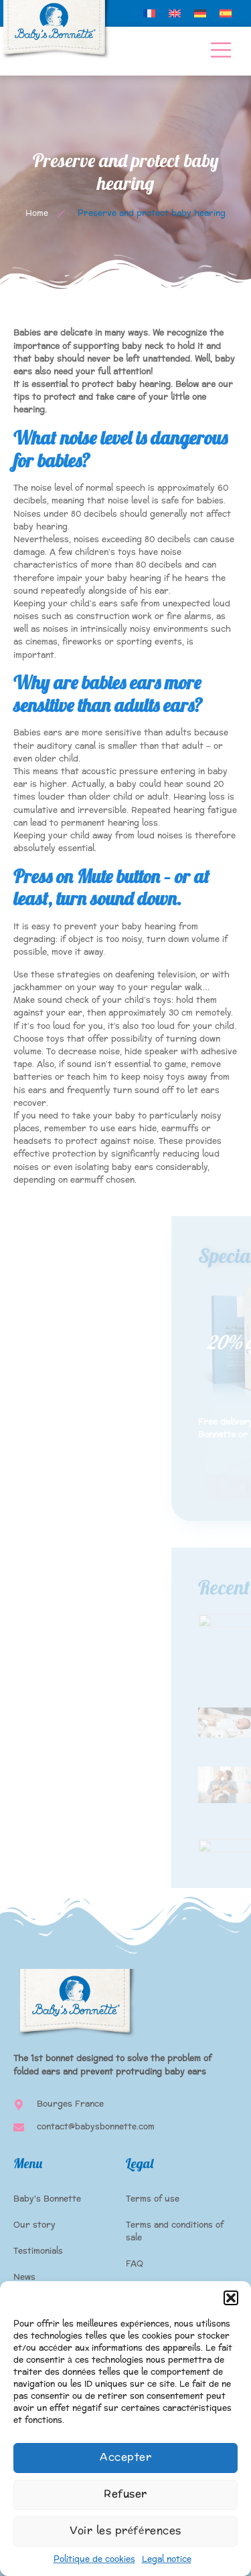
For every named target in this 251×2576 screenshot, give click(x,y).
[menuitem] (149, 13)
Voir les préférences (125, 2531)
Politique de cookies (94, 2559)
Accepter (125, 2457)
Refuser (125, 2494)
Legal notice (166, 2559)
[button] (231, 2298)
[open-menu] (221, 51)
